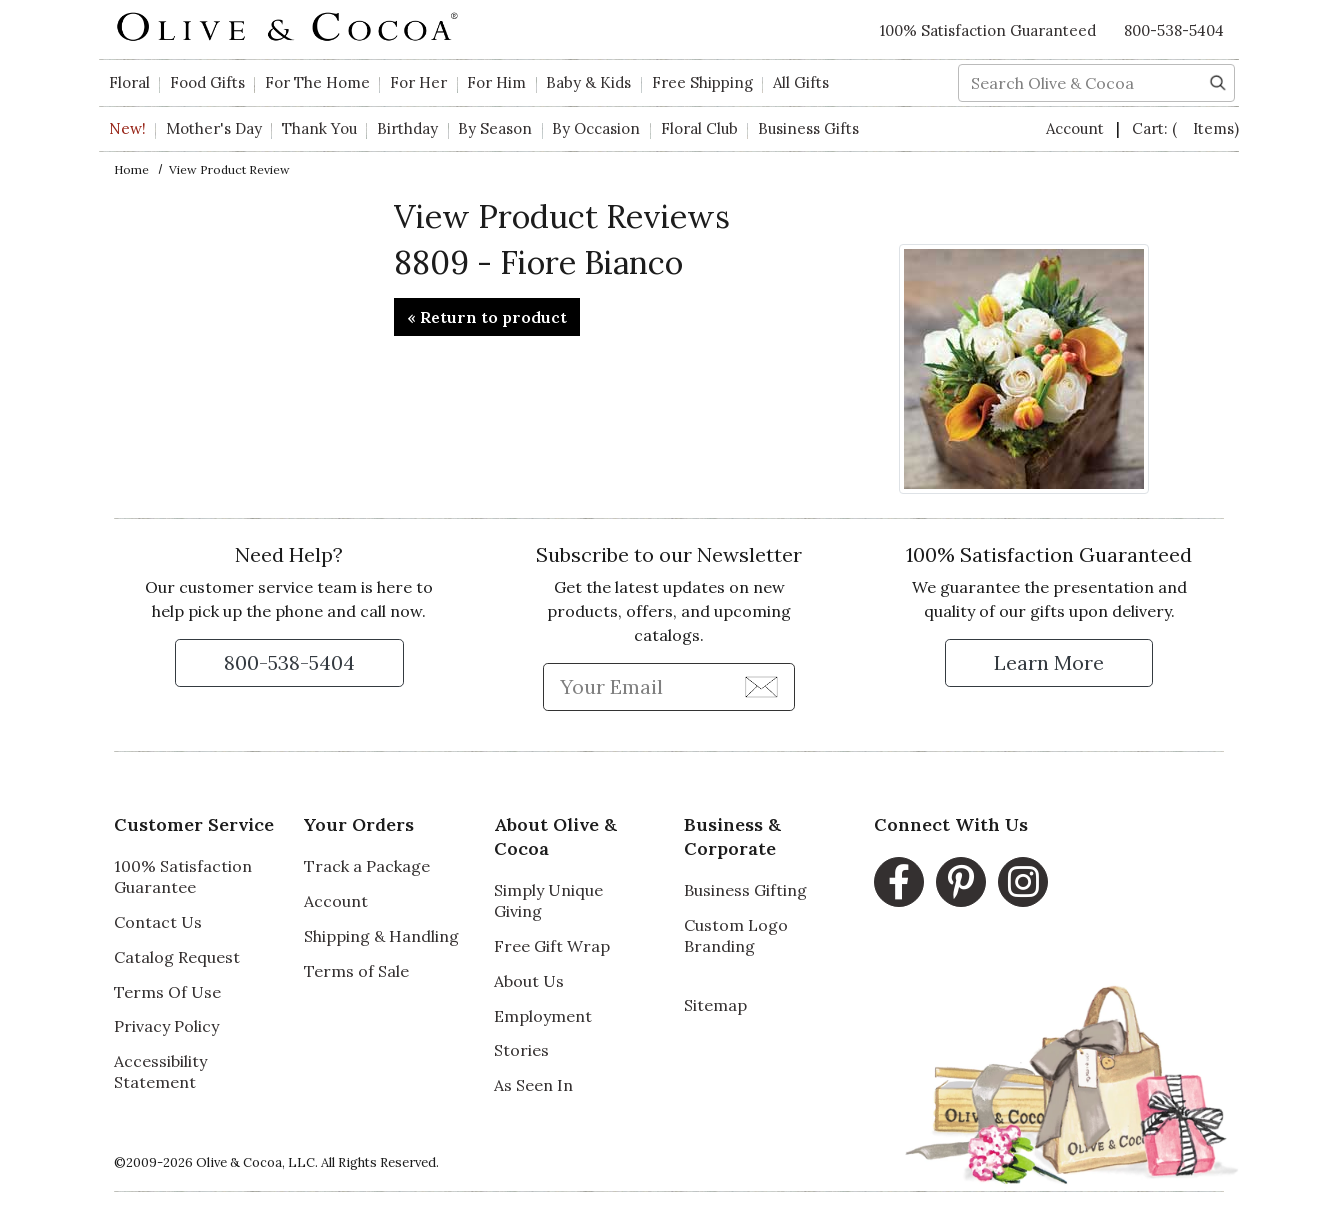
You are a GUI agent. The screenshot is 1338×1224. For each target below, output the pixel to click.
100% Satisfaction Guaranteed (988, 30)
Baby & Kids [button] (588, 82)
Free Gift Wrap (552, 946)
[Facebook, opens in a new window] (899, 882)
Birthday (407, 128)
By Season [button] (495, 128)
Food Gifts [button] (207, 82)
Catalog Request (177, 957)
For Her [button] (418, 82)
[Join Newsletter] (761, 686)
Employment (543, 1016)
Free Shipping (702, 82)
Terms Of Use (167, 992)
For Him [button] (496, 82)
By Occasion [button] (596, 128)
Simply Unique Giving (548, 900)
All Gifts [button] (801, 82)
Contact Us (158, 922)
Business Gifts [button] (808, 128)
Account (1077, 128)
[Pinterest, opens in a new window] (961, 882)
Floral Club (699, 128)
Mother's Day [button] (214, 128)
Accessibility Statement (160, 1071)
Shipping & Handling (381, 936)
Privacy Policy (166, 1026)
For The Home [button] (317, 82)
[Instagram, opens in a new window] (1023, 882)
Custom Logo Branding (736, 935)
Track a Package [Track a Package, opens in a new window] (367, 866)
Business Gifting (745, 890)
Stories (521, 1050)
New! (127, 128)
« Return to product (487, 317)
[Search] (1218, 81)
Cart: (1185, 128)
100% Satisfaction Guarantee (183, 876)
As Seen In (533, 1085)
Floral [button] (129, 82)
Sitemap (715, 1005)
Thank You (319, 128)
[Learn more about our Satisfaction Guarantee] (1049, 663)
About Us (529, 981)
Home (131, 169)
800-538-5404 (1174, 30)
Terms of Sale (356, 971)
